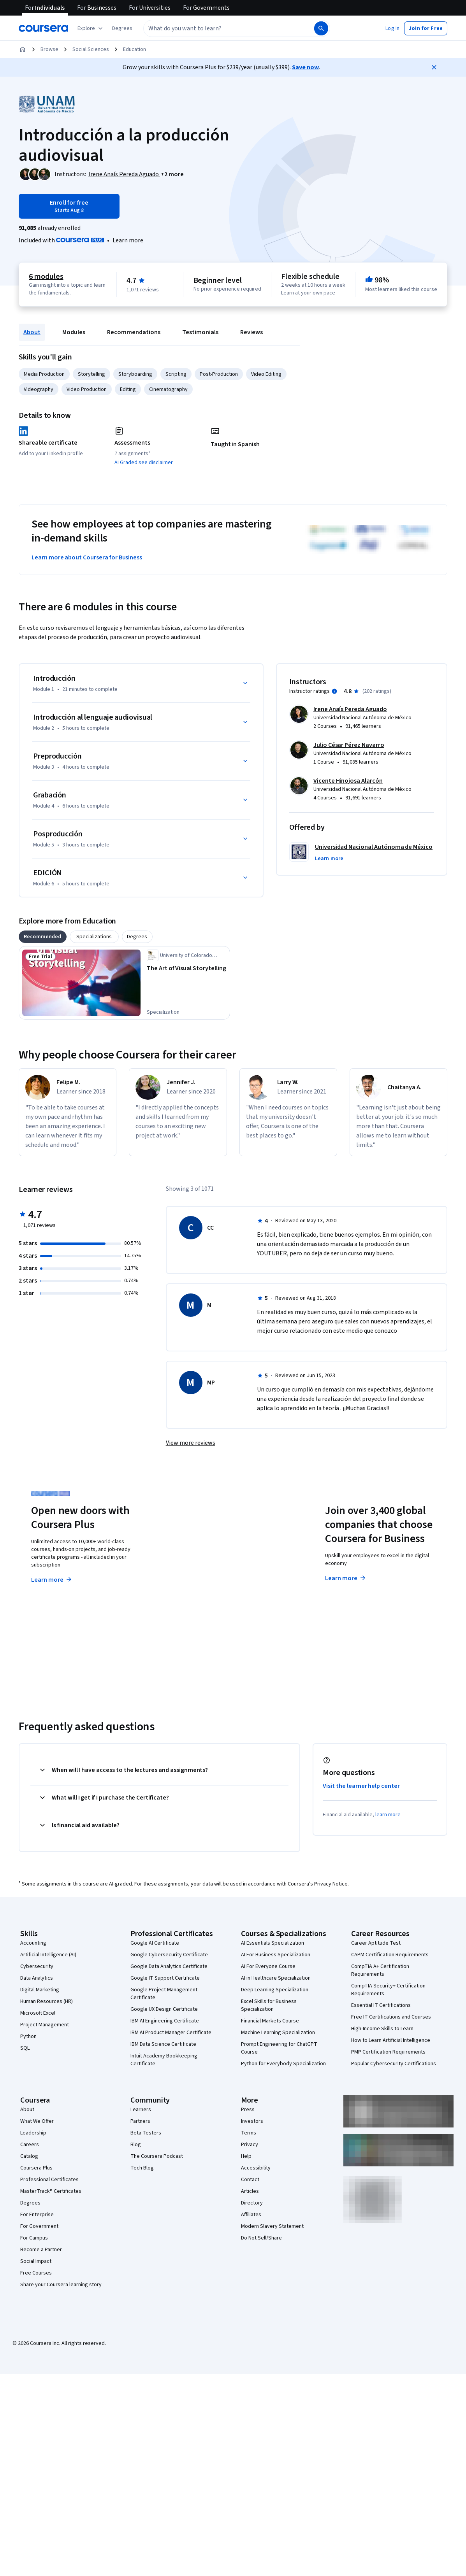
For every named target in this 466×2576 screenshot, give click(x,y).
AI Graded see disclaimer (143, 462)
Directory (252, 2203)
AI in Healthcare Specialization (276, 1978)
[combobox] (228, 28)
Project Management (44, 2025)
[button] (122, 28)
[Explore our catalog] (90, 28)
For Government (39, 2226)
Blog (135, 2144)
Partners (140, 2121)
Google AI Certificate (154, 1943)
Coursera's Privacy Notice (318, 1884)
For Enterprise (37, 2215)
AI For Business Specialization (275, 1955)
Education (134, 49)
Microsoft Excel (37, 2013)
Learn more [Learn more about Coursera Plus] (52, 1579)
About (31, 332)
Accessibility (256, 2168)
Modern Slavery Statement (272, 2226)
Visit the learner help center (361, 1786)
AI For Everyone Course (268, 1966)
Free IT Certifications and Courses (391, 2017)
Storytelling (91, 374)
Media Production (44, 374)
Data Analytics (36, 1978)
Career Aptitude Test (376, 1943)
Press (248, 2109)
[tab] (43, 937)
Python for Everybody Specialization (283, 2064)
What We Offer (37, 2121)
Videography (38, 389)
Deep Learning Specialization (274, 1990)
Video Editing (266, 374)
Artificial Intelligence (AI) (48, 1955)
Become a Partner (41, 2250)
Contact (250, 2179)
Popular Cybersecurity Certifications (393, 2064)
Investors (252, 2121)
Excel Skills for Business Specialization (269, 2005)
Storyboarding (135, 374)
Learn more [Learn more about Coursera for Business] (346, 1578)
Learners (140, 2109)
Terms (248, 2133)
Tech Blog (142, 2168)
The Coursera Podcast (156, 2156)
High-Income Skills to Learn (382, 2029)
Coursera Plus (36, 2168)
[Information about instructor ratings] (334, 691)
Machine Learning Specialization (278, 2032)
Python (28, 2036)
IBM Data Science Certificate (163, 2044)
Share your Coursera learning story (61, 2285)
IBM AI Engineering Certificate (164, 2021)
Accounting (33, 1943)
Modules (73, 332)
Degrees (30, 2203)
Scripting (175, 374)
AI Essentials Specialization (272, 1943)
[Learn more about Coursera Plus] (128, 240)
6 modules (46, 276)
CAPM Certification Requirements (390, 1955)
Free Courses (36, 2273)
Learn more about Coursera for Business (87, 557)
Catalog (29, 2156)
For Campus (34, 2238)
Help (246, 2156)
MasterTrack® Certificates (50, 2191)
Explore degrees (205, 1564)
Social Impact (35, 2261)
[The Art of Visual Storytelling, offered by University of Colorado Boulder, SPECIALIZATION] (187, 968)
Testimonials (200, 332)
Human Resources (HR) (46, 2001)
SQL (25, 2048)
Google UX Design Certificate (164, 2009)
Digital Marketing (39, 1990)
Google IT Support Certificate (165, 1978)
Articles (250, 2191)
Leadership (33, 2133)
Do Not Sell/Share (261, 2238)
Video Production (87, 389)
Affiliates (251, 2215)
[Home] (23, 49)
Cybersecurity (36, 1966)
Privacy (249, 2144)
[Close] (434, 67)
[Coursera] (43, 28)
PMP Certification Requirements (388, 2052)
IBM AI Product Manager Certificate (170, 2032)
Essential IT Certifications (381, 2005)
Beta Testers (145, 2133)
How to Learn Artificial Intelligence (390, 2040)
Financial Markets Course (270, 2021)
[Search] (321, 28)
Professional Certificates (49, 2179)
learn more (388, 1815)
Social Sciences (90, 49)
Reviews (251, 332)
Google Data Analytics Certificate (169, 1966)
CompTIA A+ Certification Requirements (380, 1970)
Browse (49, 49)
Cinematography (168, 389)
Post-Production (219, 374)
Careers (29, 2144)
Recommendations (133, 332)
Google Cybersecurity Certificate (169, 1955)
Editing (128, 389)
